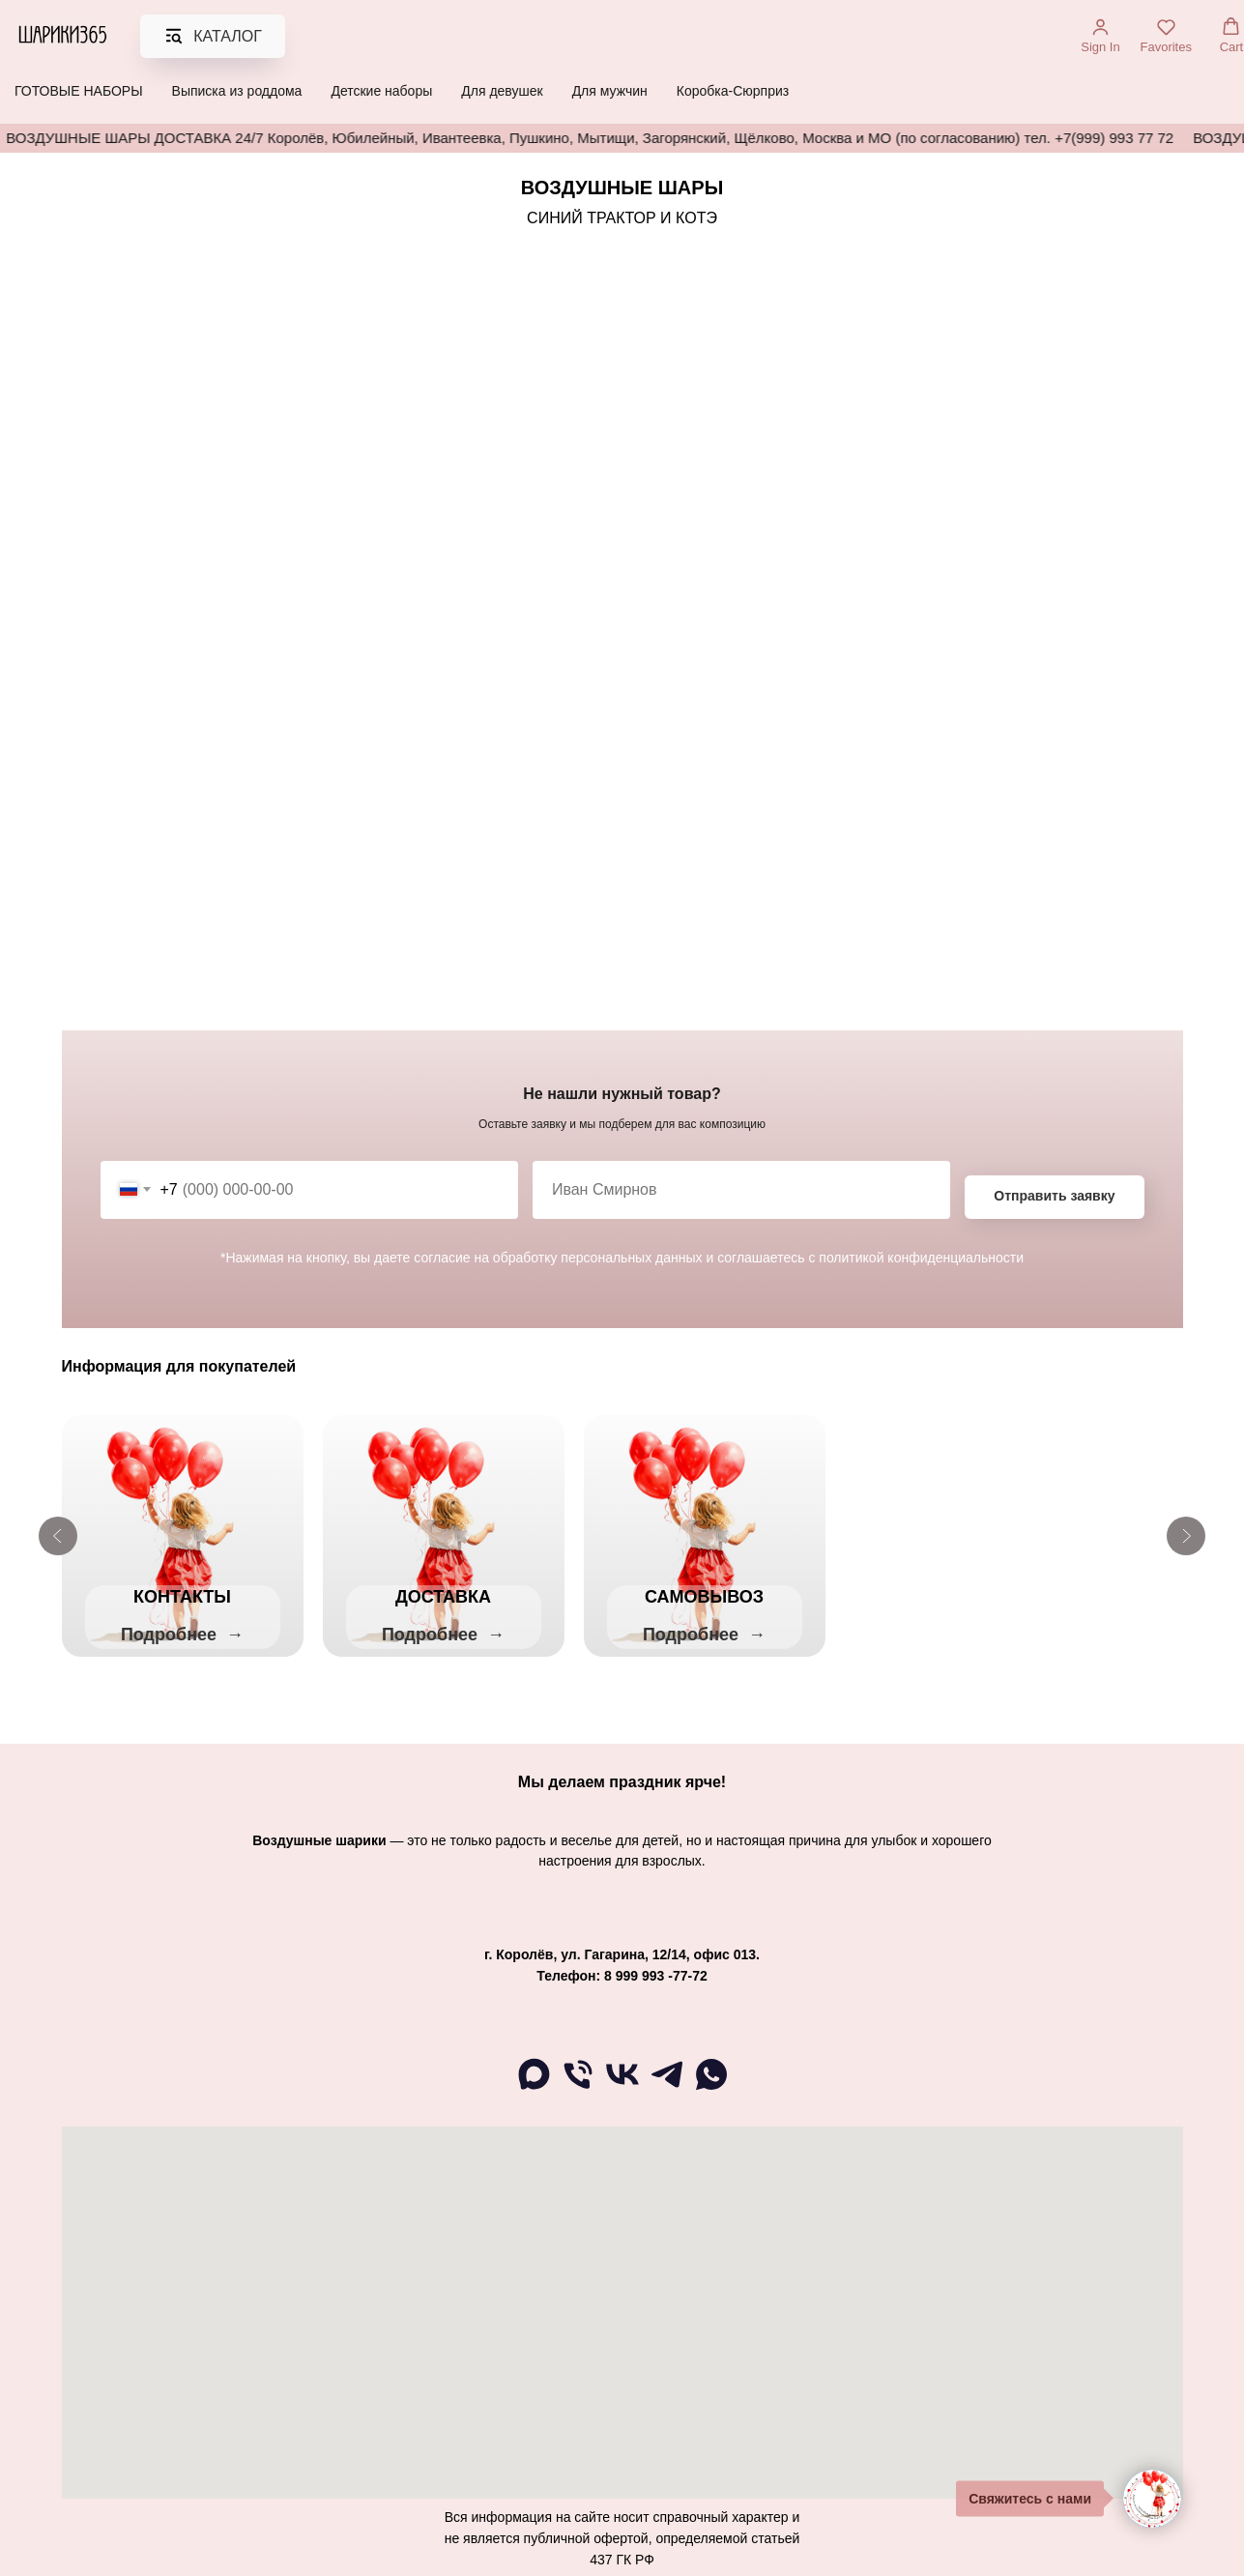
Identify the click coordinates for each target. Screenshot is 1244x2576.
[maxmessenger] (533, 2088)
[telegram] (667, 2088)
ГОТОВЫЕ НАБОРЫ (78, 91)
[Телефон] (578, 2088)
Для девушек (501, 91)
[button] (1100, 35)
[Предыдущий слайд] (58, 1536)
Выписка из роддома (237, 91)
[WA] (711, 2088)
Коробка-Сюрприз (733, 91)
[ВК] (622, 2088)
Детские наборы (381, 91)
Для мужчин (610, 91)
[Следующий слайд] (1186, 1536)
